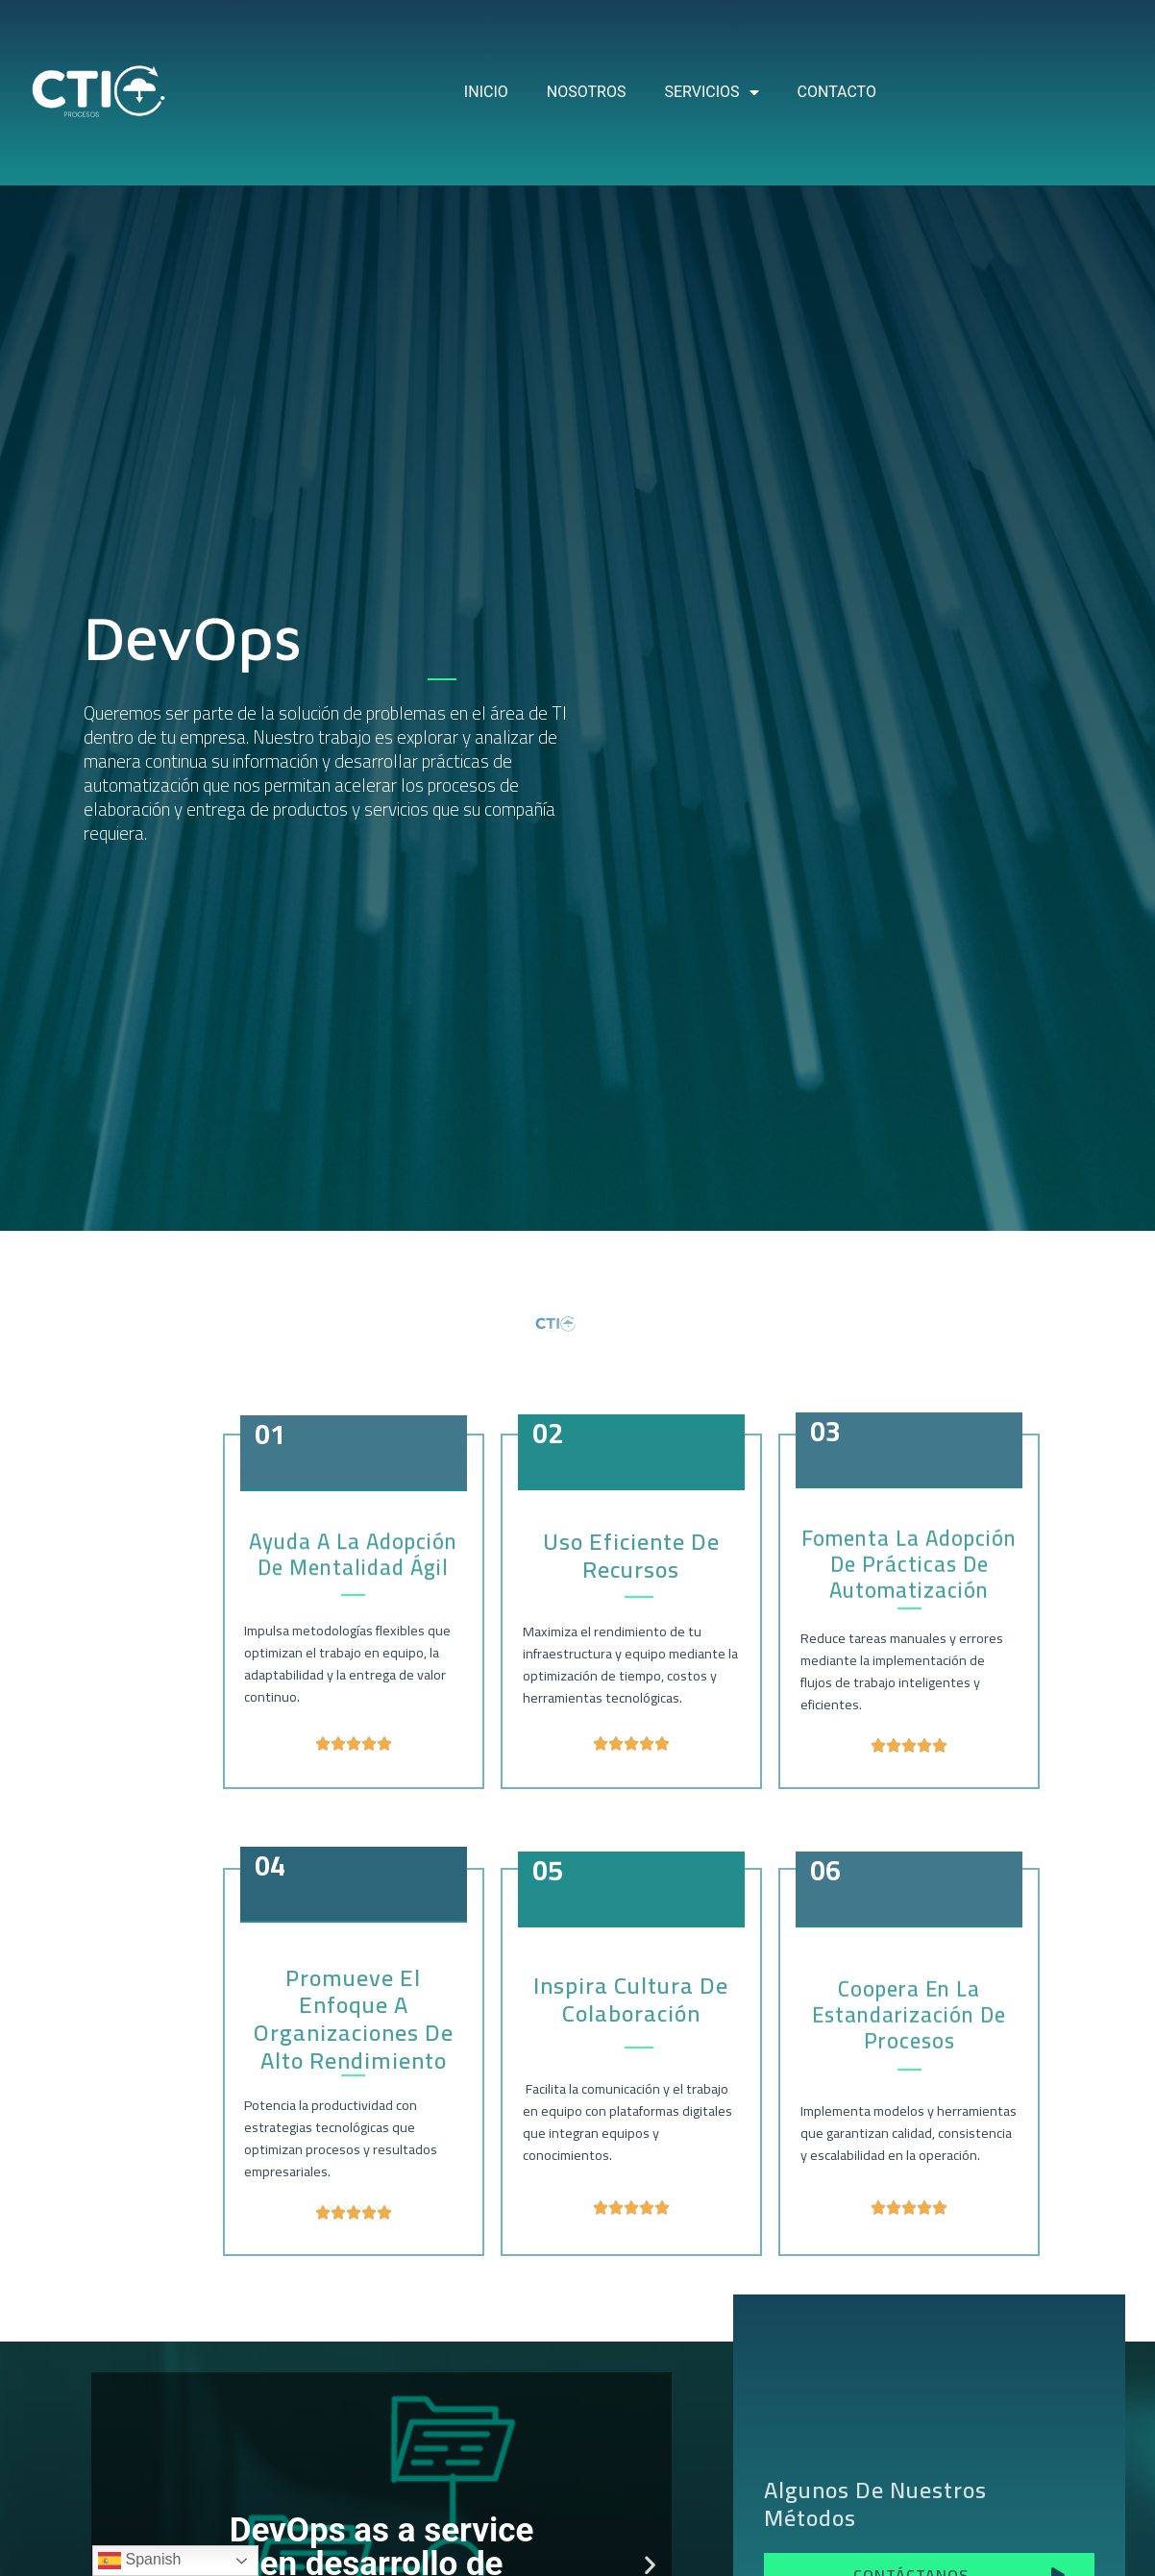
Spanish (139, 2560)
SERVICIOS (711, 92)
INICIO (486, 92)
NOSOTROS (587, 92)
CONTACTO (837, 92)
